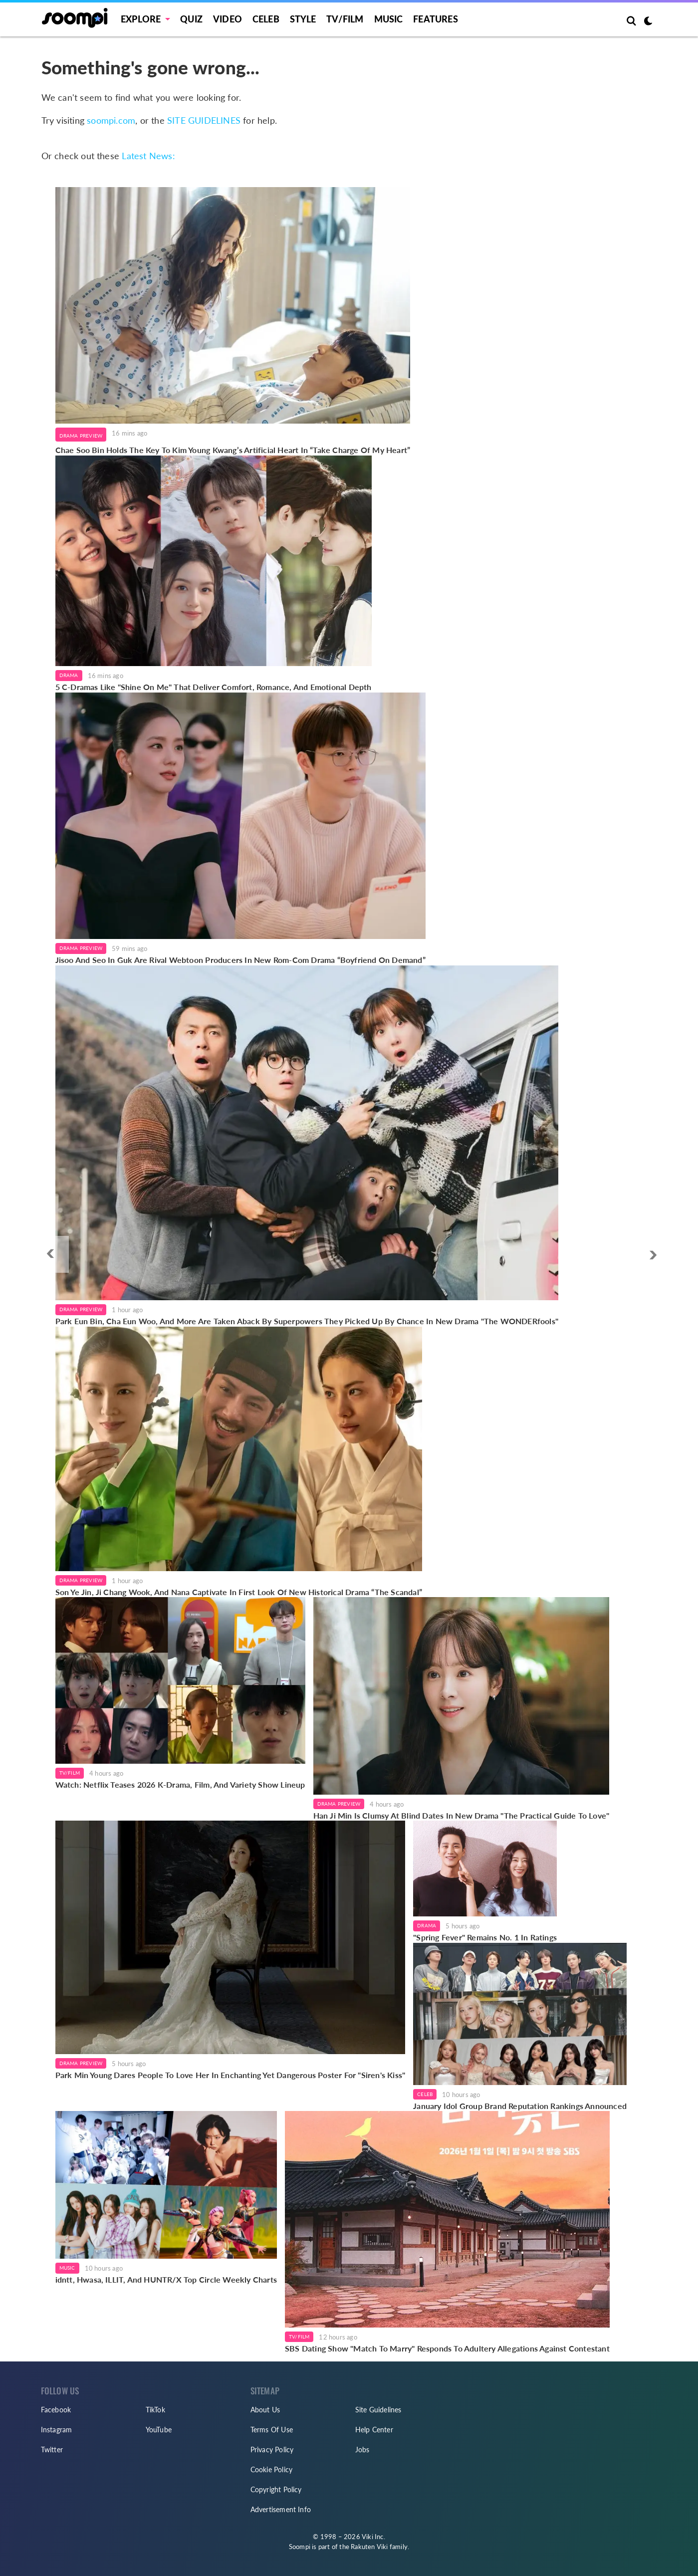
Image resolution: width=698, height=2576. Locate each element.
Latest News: (148, 155)
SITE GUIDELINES (203, 120)
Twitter (52, 2449)
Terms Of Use (271, 2429)
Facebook (56, 2409)
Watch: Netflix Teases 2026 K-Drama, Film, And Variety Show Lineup (180, 1784)
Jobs (362, 2449)
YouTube (159, 2429)
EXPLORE (141, 18)
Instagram (56, 2429)
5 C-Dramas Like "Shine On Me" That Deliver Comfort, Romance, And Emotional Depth (213, 687)
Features (435, 18)
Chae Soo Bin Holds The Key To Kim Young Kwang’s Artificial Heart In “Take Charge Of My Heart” (233, 450)
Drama (68, 675)
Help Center (374, 2429)
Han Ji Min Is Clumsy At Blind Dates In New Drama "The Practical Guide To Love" (461, 1815)
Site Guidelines (378, 2409)
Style (303, 18)
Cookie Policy (271, 2469)
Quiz (191, 18)
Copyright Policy (276, 2489)
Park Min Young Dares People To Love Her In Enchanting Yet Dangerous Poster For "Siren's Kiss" (230, 2075)
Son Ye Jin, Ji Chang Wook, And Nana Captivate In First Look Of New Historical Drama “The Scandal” (238, 1592)
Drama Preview (81, 436)
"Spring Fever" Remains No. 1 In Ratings (485, 1937)
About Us (265, 2409)
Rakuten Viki (369, 2547)
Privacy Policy (272, 2449)
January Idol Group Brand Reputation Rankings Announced (520, 2105)
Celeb (265, 18)
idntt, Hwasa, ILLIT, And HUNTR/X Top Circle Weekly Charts (166, 2279)
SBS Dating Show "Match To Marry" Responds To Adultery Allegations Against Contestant (447, 2348)
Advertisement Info (280, 2509)
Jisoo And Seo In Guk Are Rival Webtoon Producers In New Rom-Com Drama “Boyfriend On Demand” (240, 959)
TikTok (155, 2409)
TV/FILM (344, 18)
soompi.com (111, 120)
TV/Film (69, 1773)
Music (388, 18)
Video (227, 18)
